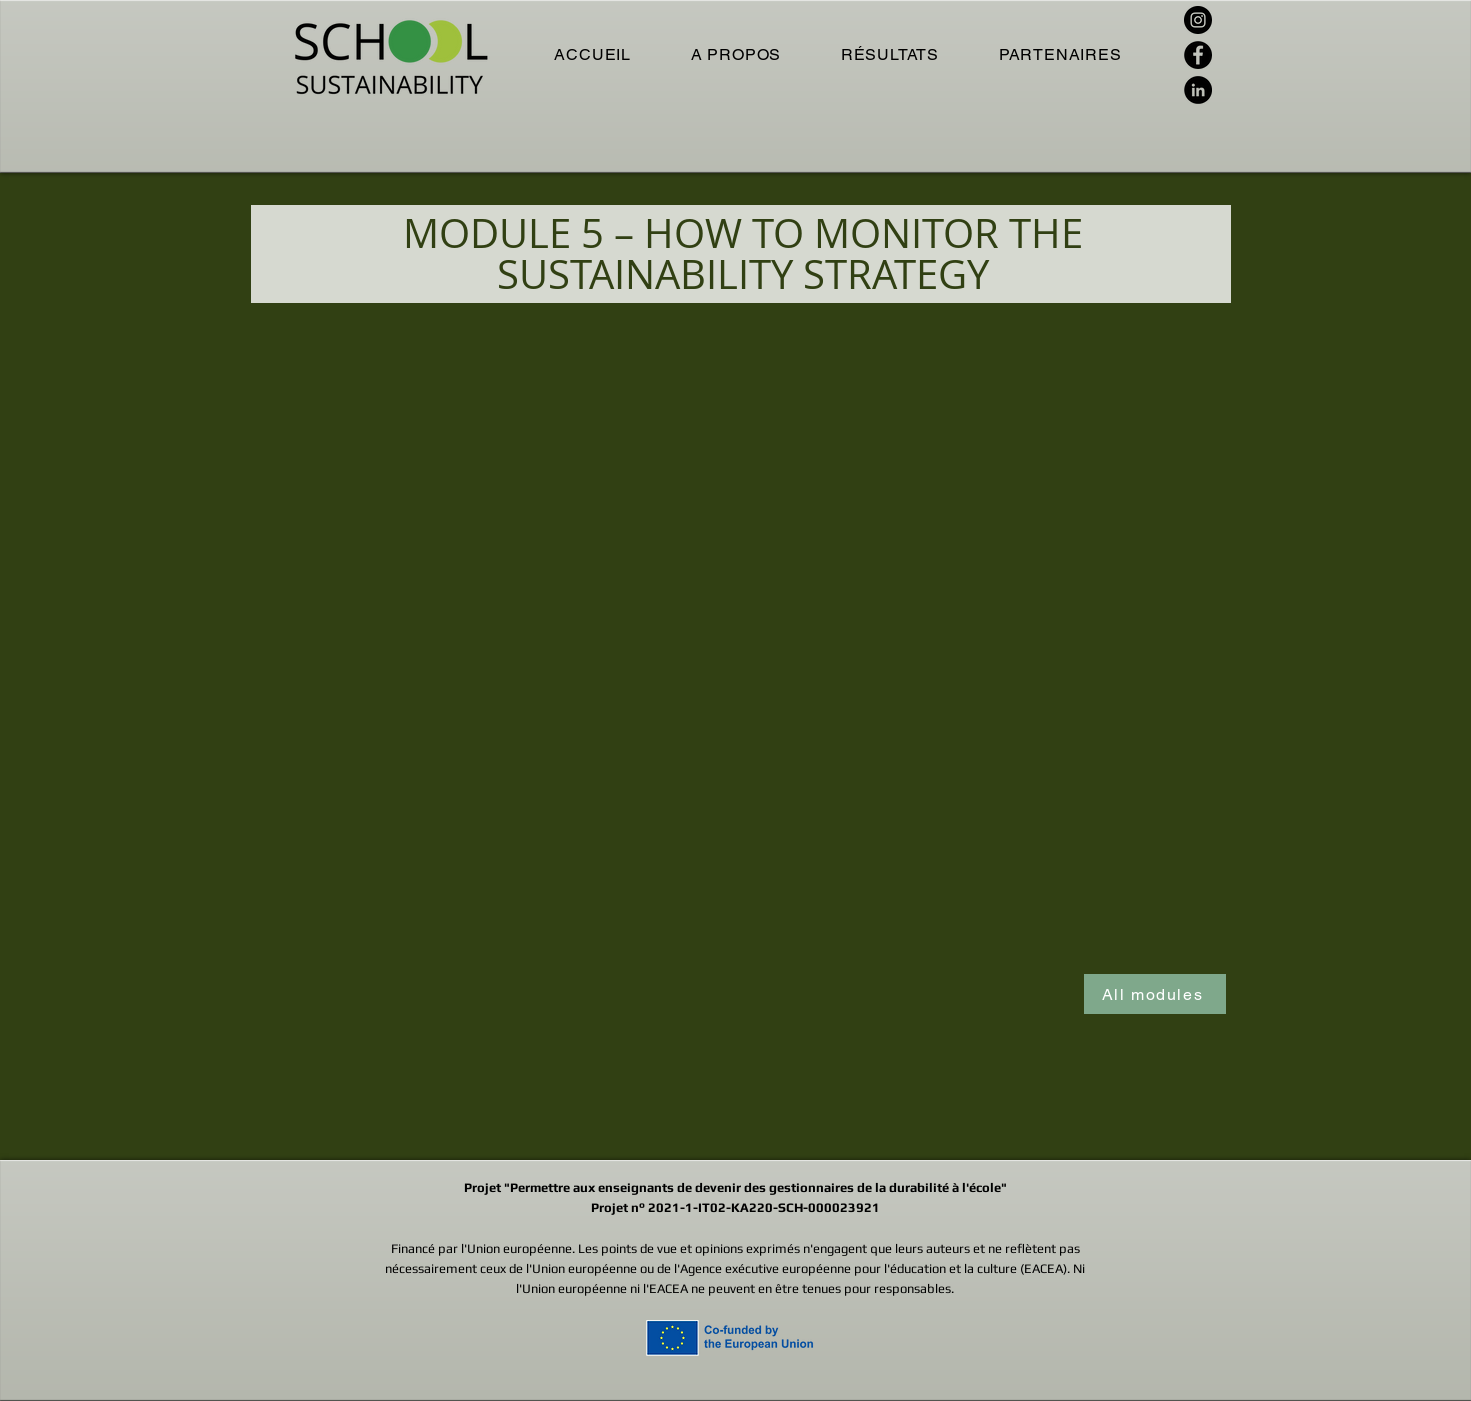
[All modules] (1155, 994)
